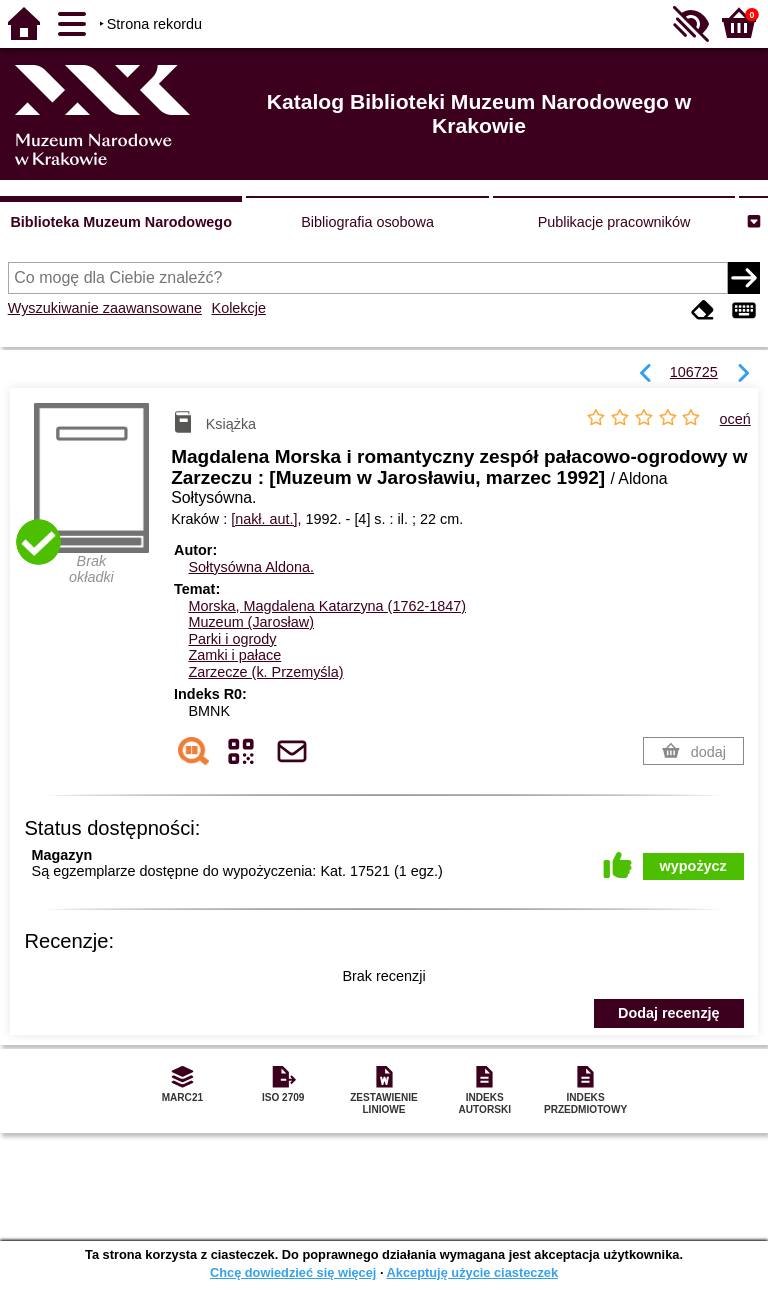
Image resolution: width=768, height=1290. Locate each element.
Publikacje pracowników (614, 222)
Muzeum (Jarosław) (251, 622)
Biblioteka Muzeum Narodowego (120, 222)
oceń (735, 419)
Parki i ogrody (232, 639)
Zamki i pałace (234, 655)
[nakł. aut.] (264, 519)
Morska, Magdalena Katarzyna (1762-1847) (327, 606)
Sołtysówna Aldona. (251, 567)
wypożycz (693, 866)
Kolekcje (239, 308)
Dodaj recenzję (669, 1013)
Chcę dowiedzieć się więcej (293, 1272)
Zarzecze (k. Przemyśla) (265, 672)
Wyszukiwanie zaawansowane (105, 308)
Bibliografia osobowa (367, 222)
